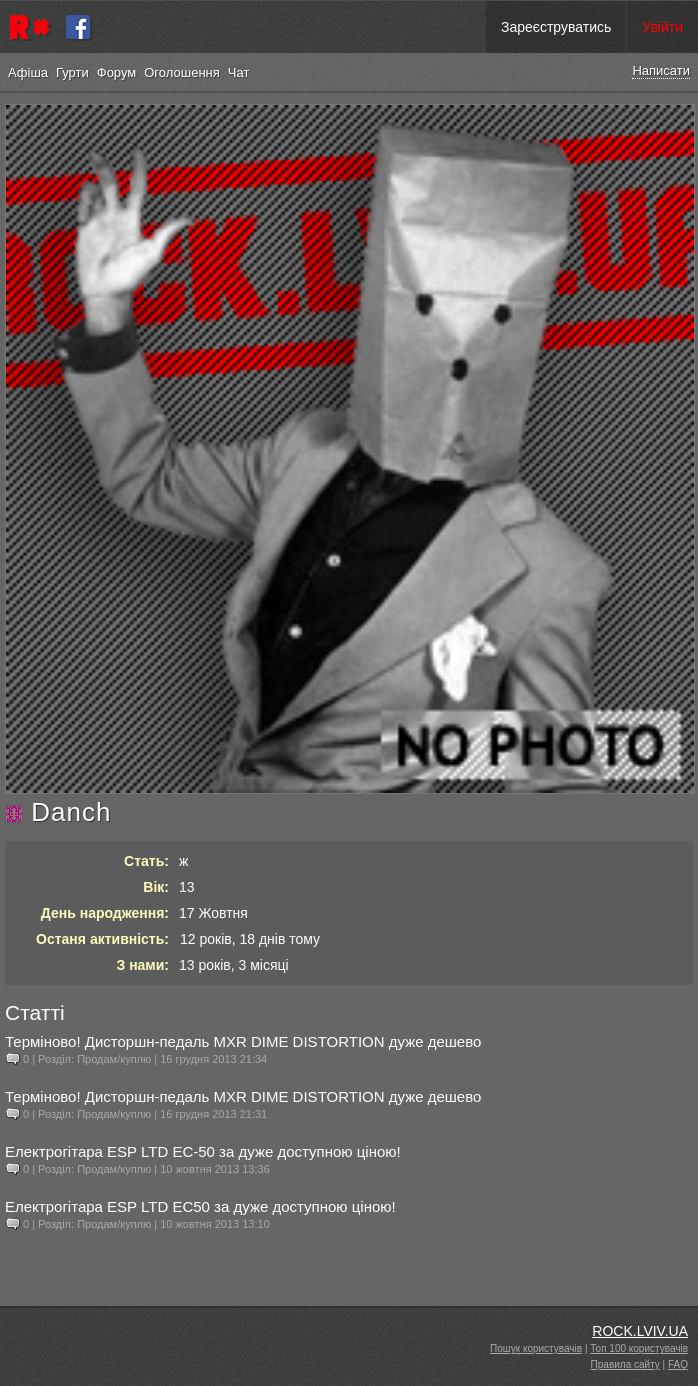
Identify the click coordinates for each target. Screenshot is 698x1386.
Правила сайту (625, 1364)
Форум (117, 72)
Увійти (662, 27)
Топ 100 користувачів (639, 1348)
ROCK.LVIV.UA (640, 1331)
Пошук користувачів (536, 1348)
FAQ (678, 1364)
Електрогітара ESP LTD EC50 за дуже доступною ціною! (200, 1206)
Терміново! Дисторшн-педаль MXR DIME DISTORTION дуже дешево (243, 1041)
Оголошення (182, 72)
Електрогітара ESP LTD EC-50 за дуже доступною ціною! (203, 1151)
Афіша (28, 72)
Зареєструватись (556, 27)
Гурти (72, 72)
